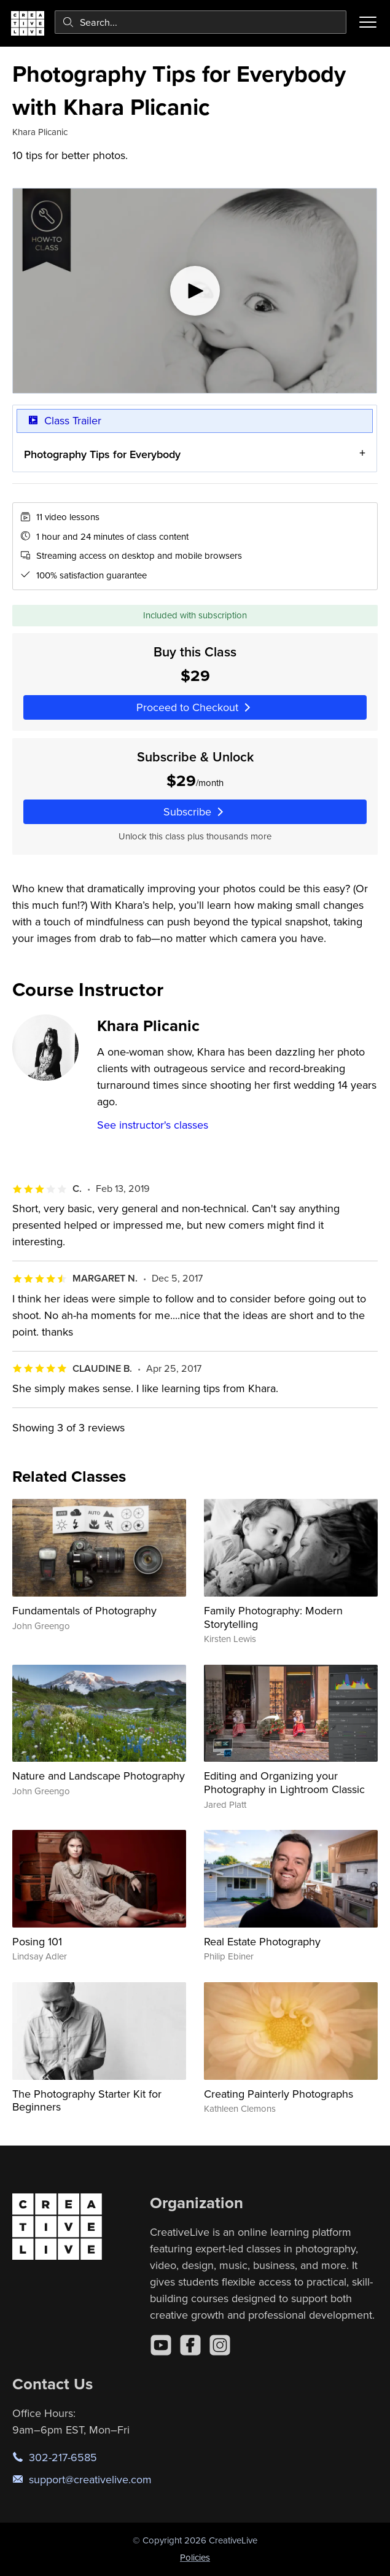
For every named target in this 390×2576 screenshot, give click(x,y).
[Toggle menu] (368, 22)
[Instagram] (220, 2345)
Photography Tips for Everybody (102, 454)
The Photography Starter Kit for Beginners (87, 2100)
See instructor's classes (152, 1124)
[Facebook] (190, 2345)
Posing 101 (37, 1941)
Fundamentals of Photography (84, 1610)
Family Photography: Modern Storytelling (273, 1617)
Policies (195, 2557)
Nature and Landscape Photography (98, 1775)
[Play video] (194, 291)
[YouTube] (161, 2345)
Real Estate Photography (262, 1941)
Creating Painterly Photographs (278, 2093)
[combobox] (200, 22)
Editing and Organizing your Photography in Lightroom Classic (284, 1782)
